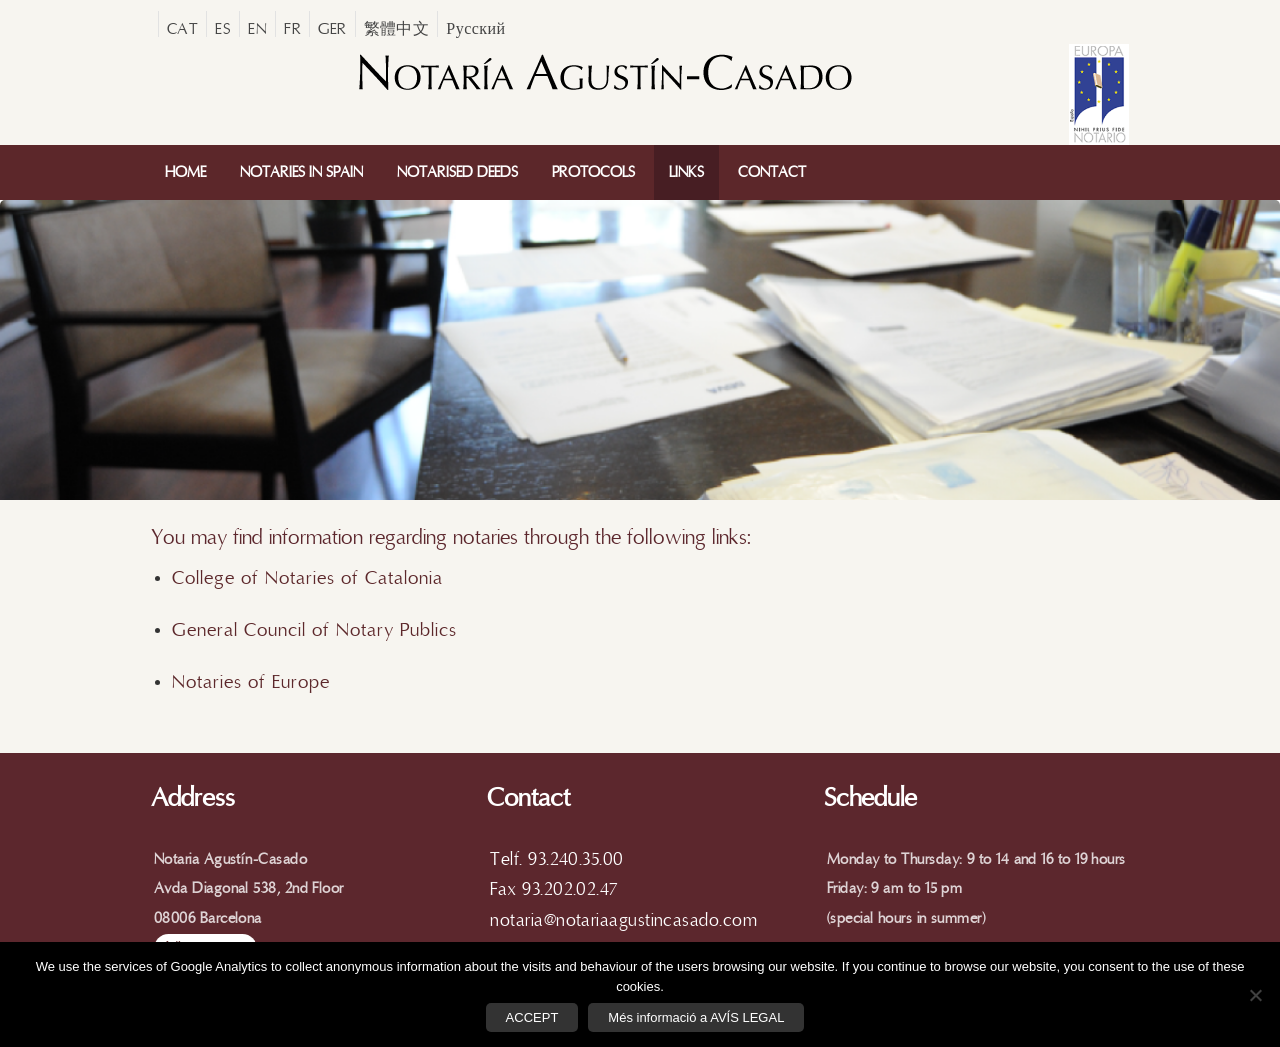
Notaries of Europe (251, 682)
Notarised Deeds (457, 172)
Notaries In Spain (301, 172)
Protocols (593, 172)
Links (686, 172)
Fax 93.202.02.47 (553, 889)
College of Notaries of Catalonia (310, 578)
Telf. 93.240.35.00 (556, 859)
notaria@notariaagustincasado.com (623, 920)
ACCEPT (532, 1017)
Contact (772, 172)
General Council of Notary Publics (314, 630)
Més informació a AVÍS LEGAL (696, 1017)
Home (185, 172)
